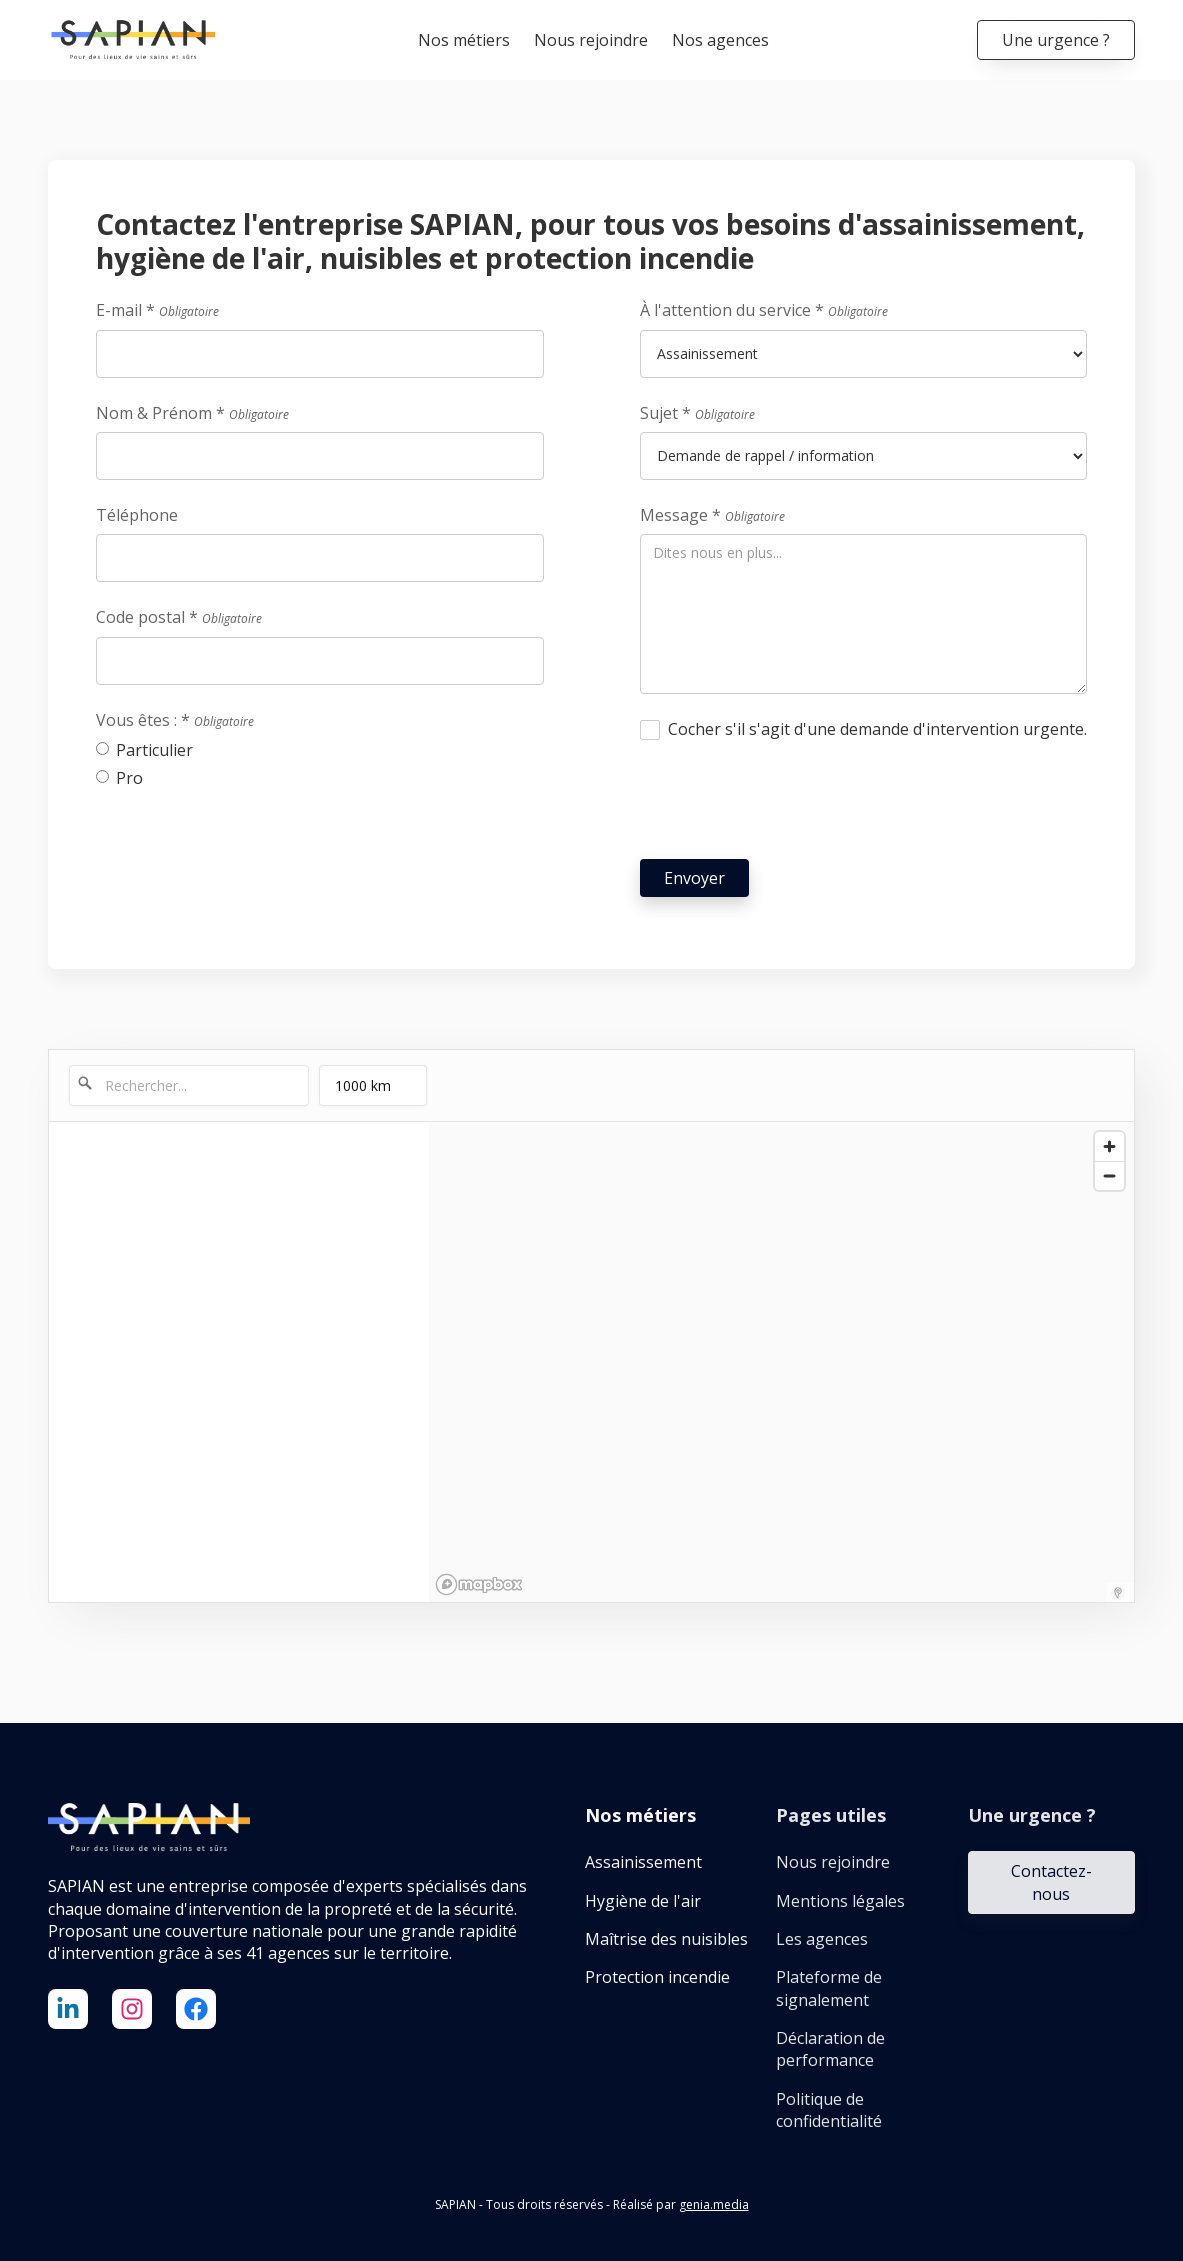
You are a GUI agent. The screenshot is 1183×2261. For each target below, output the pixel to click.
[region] (781, 1362)
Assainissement (643, 1862)
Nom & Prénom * (192, 413)
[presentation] (792, 804)
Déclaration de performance (830, 2049)
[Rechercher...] (189, 1085)
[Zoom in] (1109, 1146)
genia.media (714, 2204)
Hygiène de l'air (643, 1901)
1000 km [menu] (364, 1091)
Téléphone (137, 515)
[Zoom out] (1109, 1175)
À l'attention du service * (764, 310)
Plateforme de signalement (829, 1988)
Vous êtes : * (175, 720)
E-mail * (157, 310)
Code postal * (179, 617)
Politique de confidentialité (829, 2110)
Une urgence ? (1056, 40)
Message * (712, 515)
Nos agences (720, 40)
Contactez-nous (1051, 1882)
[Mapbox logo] (479, 1584)
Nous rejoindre (591, 40)
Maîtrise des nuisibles (666, 1939)
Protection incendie (657, 1977)
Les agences (822, 1939)
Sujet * (697, 413)
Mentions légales (840, 1901)
